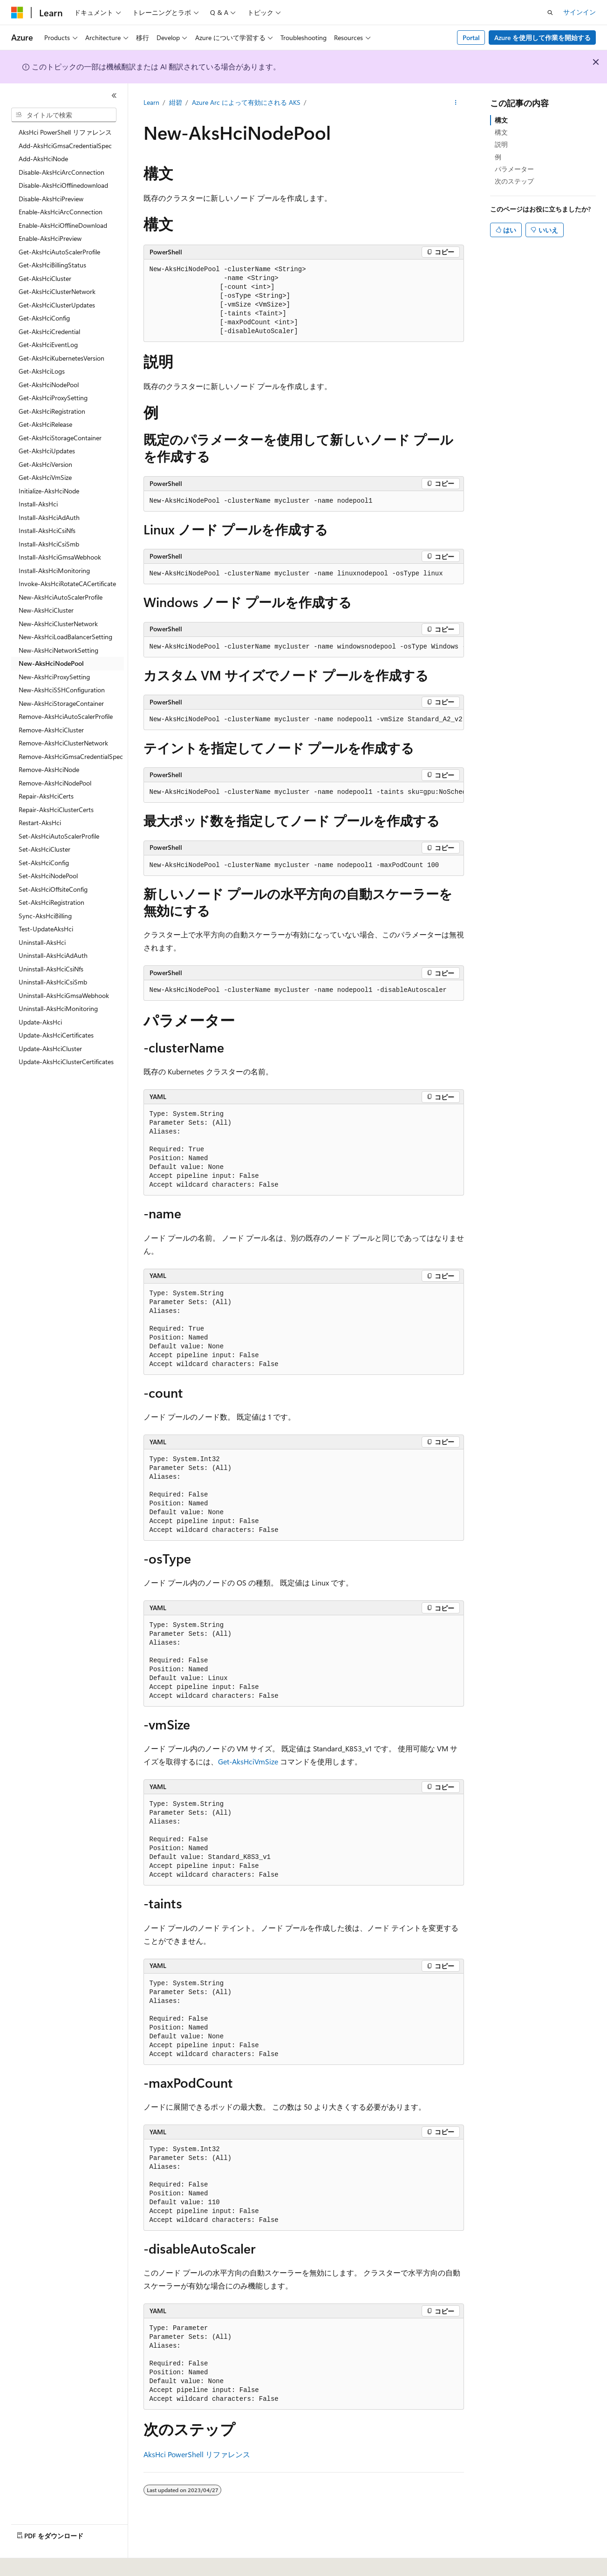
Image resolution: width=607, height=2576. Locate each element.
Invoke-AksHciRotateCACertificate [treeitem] (67, 583)
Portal (471, 37)
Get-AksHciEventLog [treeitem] (48, 344)
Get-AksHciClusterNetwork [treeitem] (57, 291)
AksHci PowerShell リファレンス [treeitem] (65, 132)
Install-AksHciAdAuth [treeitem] (49, 517)
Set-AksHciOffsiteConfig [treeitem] (53, 889)
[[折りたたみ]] (114, 95)
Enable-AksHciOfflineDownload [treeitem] (63, 225)
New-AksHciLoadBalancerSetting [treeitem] (65, 636)
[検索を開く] (550, 12)
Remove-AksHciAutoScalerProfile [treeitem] (66, 716)
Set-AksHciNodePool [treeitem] (48, 875)
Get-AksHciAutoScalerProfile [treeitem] (59, 251)
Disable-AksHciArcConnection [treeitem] (61, 172)
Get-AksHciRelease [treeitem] (45, 424)
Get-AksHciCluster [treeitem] (45, 278)
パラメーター (514, 168)
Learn (151, 102)
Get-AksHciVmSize (248, 1761)
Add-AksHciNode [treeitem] (43, 158)
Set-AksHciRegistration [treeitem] (51, 902)
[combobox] (63, 115)
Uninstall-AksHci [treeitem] (42, 942)
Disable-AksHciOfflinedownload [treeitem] (63, 185)
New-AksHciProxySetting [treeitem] (54, 676)
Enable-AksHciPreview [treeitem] (50, 238)
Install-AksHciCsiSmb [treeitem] (49, 544)
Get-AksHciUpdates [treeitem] (47, 450)
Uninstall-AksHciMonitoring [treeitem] (58, 1008)
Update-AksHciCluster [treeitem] (50, 1048)
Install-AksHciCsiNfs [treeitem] (47, 530)
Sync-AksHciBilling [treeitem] (45, 915)
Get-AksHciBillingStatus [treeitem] (52, 264)
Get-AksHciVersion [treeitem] (45, 464)
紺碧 (175, 102)
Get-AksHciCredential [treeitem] (49, 331)
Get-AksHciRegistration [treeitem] (52, 411)
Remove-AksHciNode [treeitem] (49, 769)
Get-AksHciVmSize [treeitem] (45, 477)
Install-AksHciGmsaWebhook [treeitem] (60, 557)
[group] (303, 647)
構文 (501, 120)
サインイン (579, 11)
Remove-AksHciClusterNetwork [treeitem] (63, 742)
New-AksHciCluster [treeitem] (46, 610)
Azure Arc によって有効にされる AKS (246, 102)
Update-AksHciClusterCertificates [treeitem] (66, 1061)
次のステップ (514, 181)
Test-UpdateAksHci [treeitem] (46, 928)
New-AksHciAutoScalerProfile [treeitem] (60, 597)
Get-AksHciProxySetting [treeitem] (53, 397)
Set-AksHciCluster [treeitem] (44, 849)
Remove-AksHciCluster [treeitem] (51, 729)
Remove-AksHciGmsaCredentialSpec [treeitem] (71, 756)
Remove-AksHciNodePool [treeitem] (55, 783)
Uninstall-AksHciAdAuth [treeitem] (53, 955)
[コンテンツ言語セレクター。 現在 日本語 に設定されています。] (30, 2562)
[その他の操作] (455, 103)
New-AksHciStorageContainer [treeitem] (61, 703)
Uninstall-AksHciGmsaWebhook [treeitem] (64, 995)
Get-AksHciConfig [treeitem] (44, 318)
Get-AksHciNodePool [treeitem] (49, 384)
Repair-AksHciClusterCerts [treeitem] (56, 809)
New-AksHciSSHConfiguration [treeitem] (62, 689)
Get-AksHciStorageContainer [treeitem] (60, 437)
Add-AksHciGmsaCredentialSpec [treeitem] (65, 145)
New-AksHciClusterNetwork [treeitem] (58, 623)
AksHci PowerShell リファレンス (196, 2454)
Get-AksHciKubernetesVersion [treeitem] (61, 358)
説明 (501, 144)
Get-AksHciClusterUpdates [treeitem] (57, 305)
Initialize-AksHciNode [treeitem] (49, 490)
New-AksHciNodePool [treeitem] (51, 663)
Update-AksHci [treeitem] (40, 1022)
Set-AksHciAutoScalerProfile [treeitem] (59, 836)
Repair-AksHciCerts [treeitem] (46, 796)
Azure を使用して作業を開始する (542, 37)
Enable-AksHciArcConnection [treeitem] (60, 211)
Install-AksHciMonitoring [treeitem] (54, 570)
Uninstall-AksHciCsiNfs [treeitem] (51, 968)
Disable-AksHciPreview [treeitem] (51, 198)
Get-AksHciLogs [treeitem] (42, 371)
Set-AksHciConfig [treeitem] (44, 862)
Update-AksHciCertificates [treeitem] (56, 1035)
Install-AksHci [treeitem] (38, 503)
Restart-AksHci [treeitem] (40, 822)
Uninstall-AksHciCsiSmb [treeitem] (53, 981)
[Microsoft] (17, 13)
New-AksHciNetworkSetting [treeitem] (58, 650)
